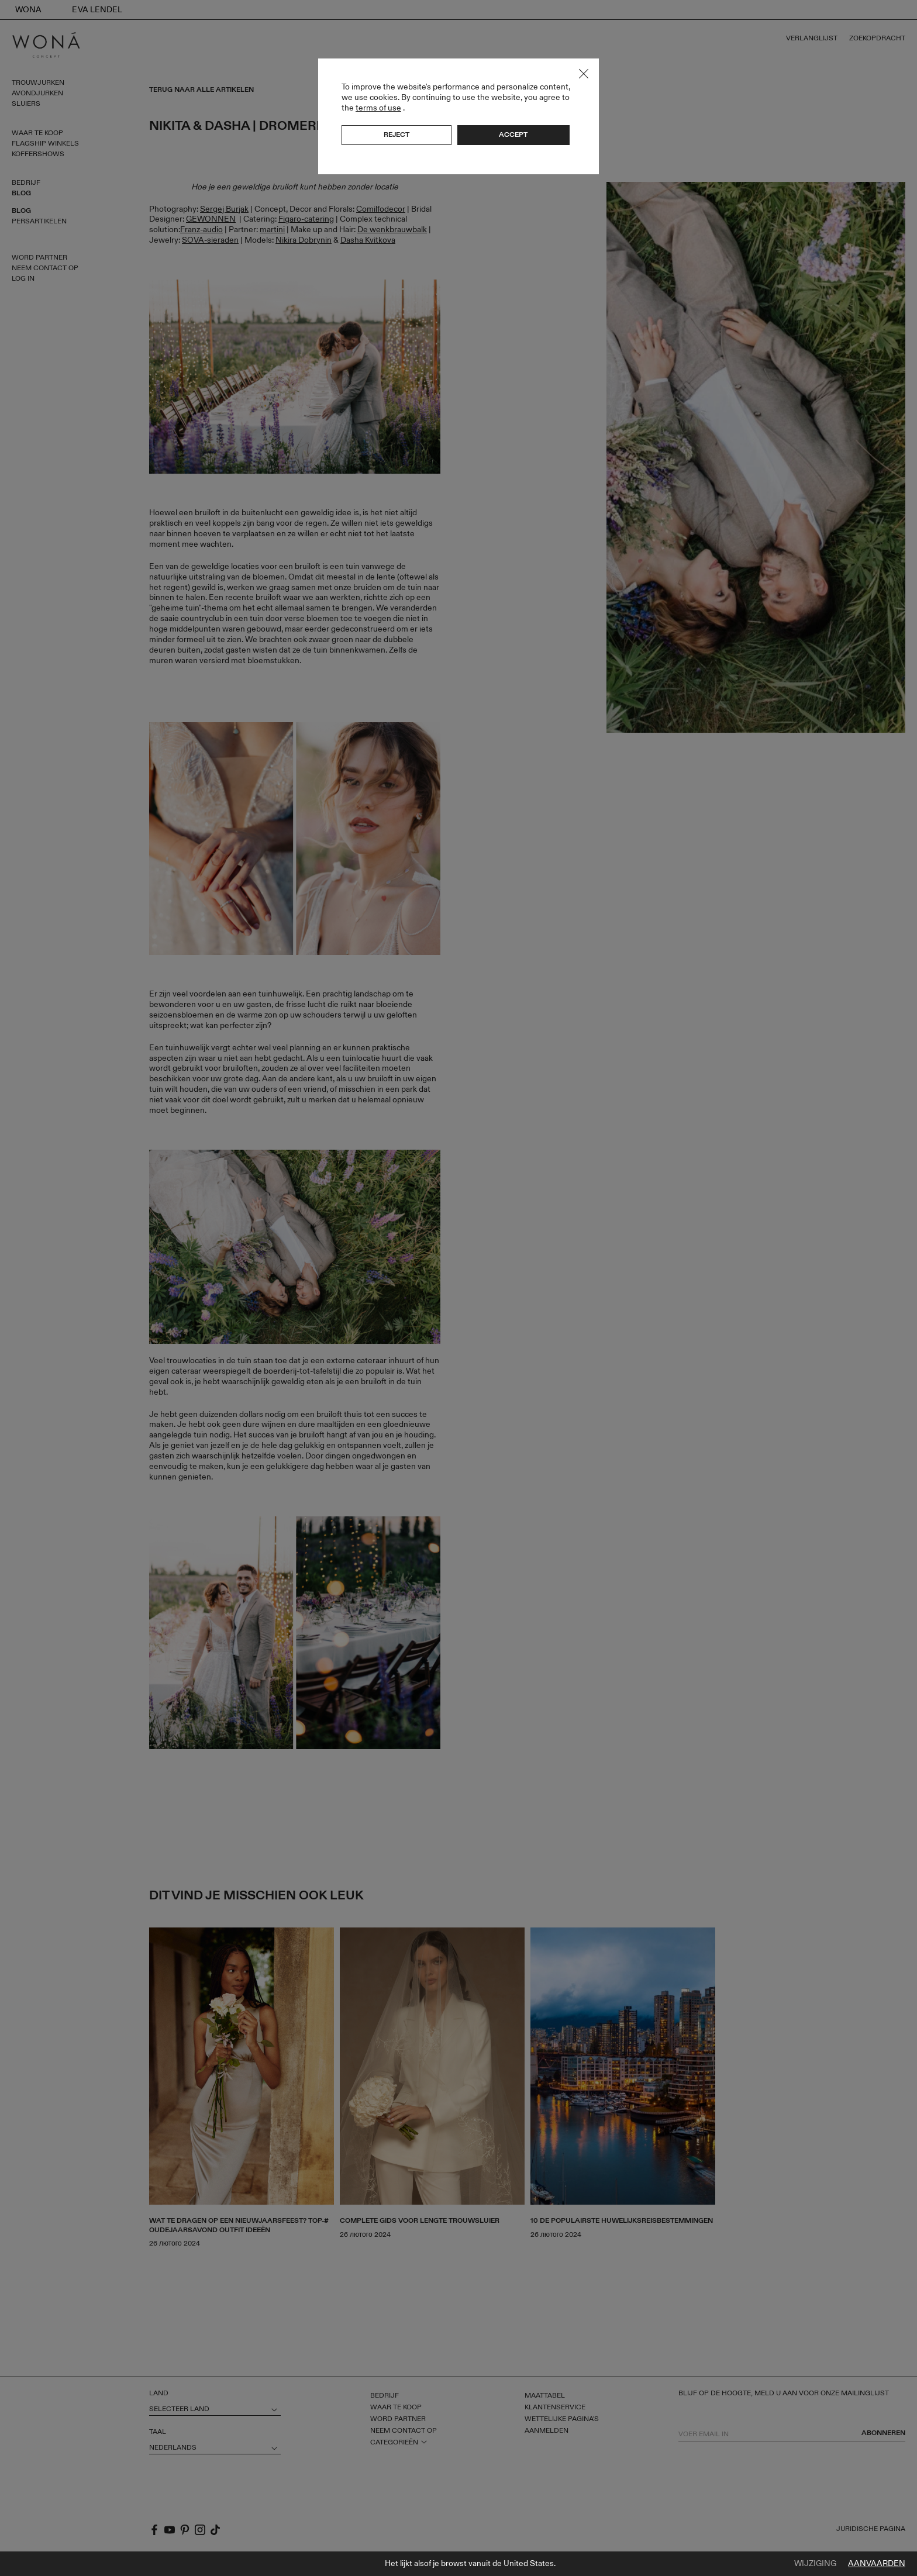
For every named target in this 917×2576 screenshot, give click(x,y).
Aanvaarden (876, 2563)
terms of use (378, 107)
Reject (396, 134)
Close (583, 73)
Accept (513, 134)
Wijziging (815, 2563)
